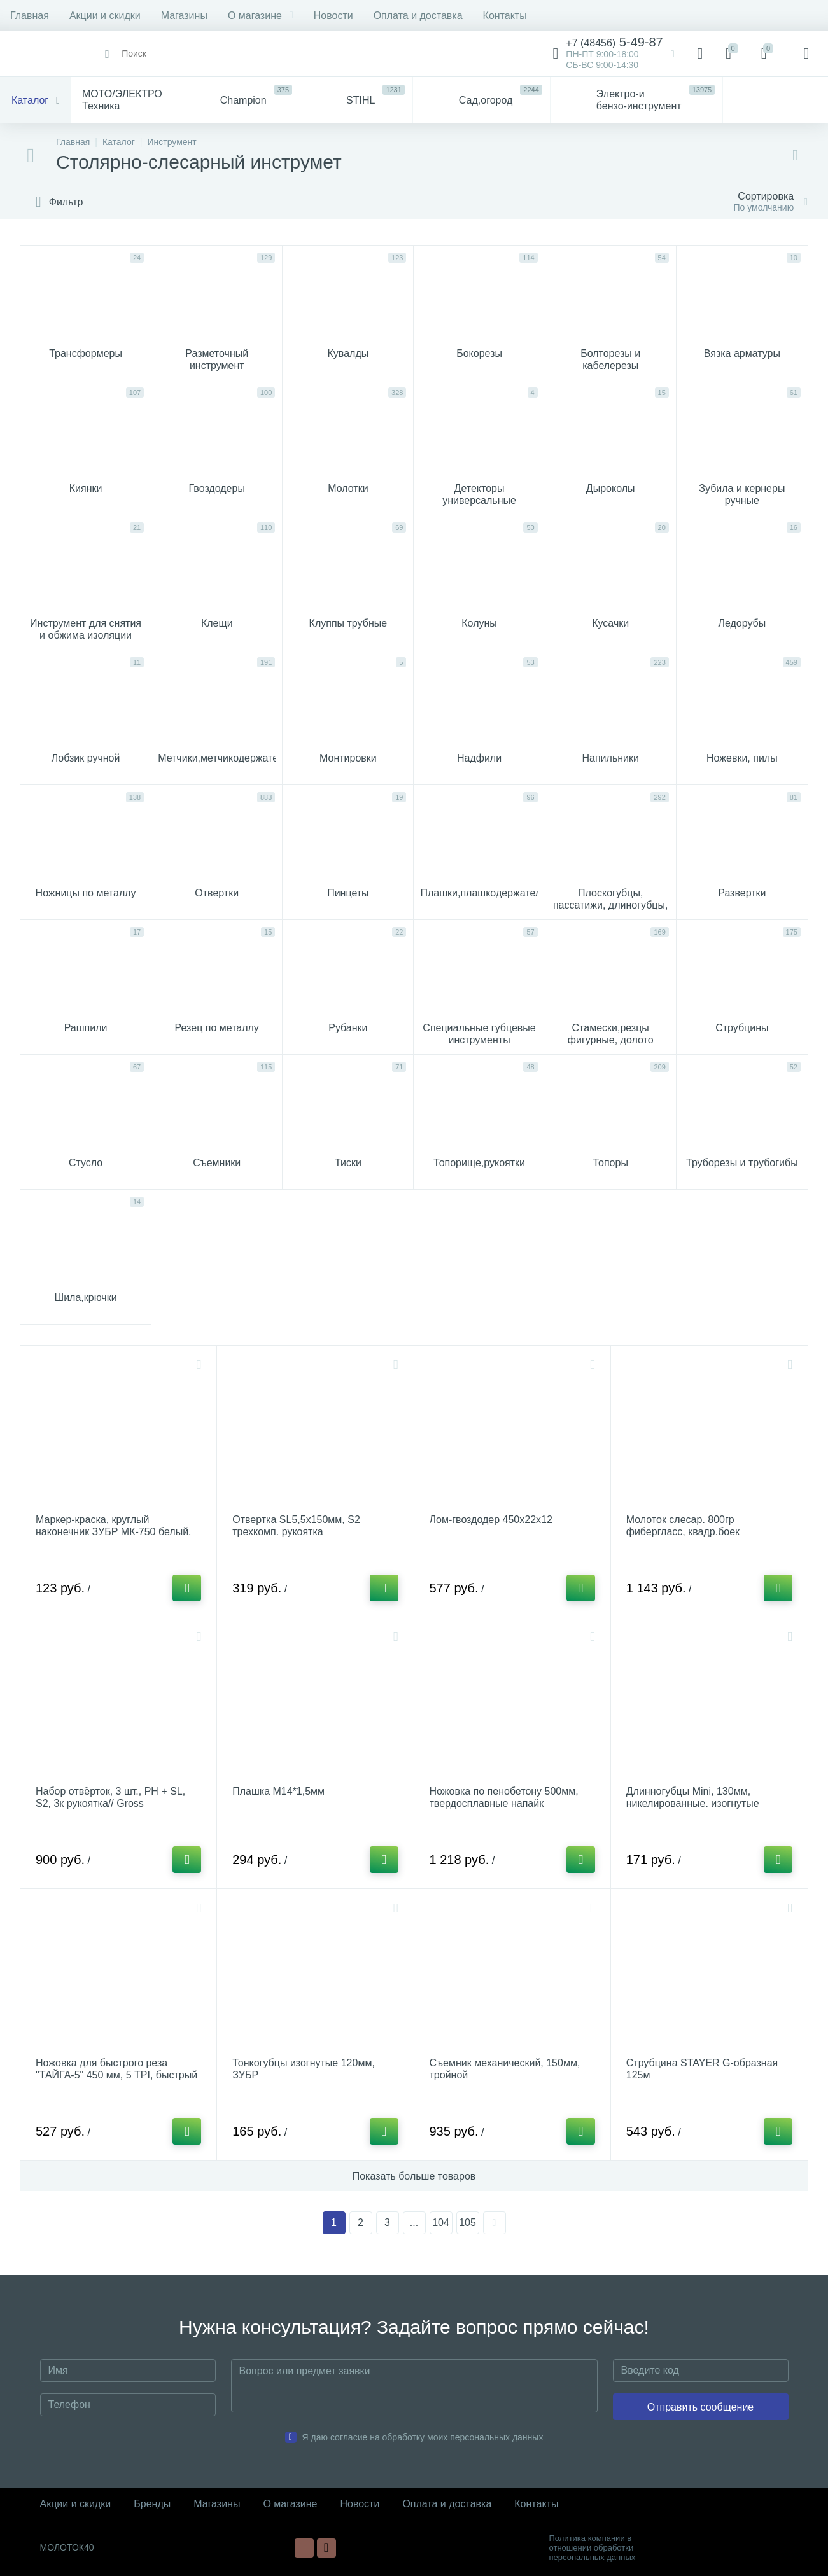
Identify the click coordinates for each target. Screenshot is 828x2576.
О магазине (260, 15)
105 (467, 2222)
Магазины (184, 15)
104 (440, 2222)
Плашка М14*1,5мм (278, 1791)
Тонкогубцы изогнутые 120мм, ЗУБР (303, 2068)
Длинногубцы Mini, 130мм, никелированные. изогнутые (692, 1797)
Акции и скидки (105, 15)
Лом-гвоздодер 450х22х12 (491, 1519)
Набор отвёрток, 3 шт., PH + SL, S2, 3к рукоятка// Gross (110, 1797)
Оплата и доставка (418, 15)
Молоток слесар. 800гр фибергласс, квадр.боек (683, 1525)
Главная (29, 15)
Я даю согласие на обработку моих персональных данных (423, 2437)
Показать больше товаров (414, 2176)
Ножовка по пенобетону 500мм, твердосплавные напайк (504, 1797)
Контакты (505, 15)
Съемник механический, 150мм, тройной (505, 2068)
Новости (333, 15)
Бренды (152, 2503)
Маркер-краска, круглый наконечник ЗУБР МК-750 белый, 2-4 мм (114, 1531)
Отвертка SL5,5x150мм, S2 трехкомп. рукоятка (296, 1525)
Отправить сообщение (700, 2407)
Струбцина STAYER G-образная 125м (702, 2068)
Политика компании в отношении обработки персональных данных (592, 2547)
